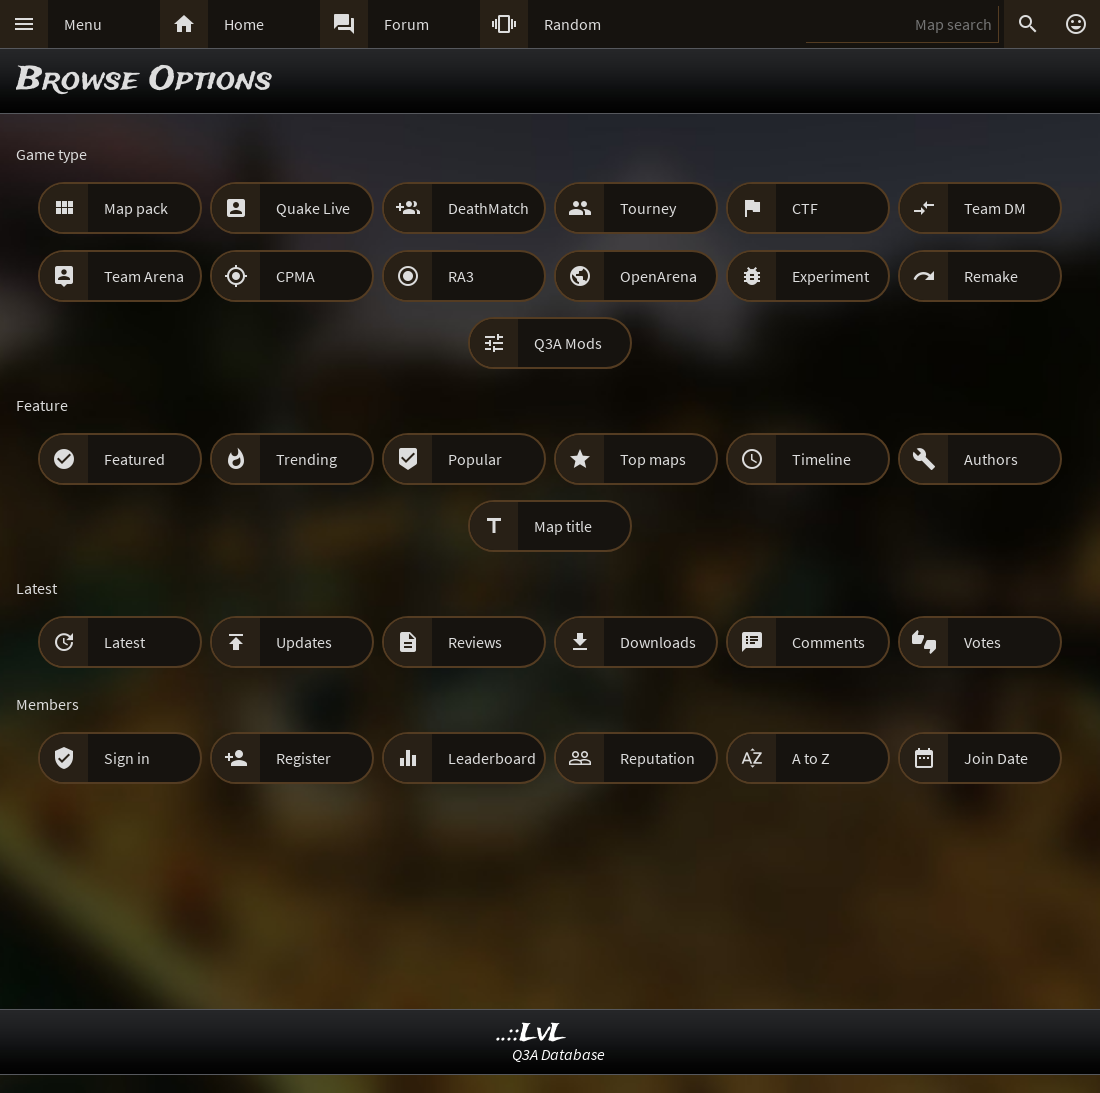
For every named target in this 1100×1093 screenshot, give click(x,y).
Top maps (653, 459)
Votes (982, 642)
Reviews (475, 642)
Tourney (648, 208)
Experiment (830, 276)
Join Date (996, 758)
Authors (991, 459)
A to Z (811, 758)
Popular (475, 459)
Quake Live (313, 208)
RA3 (461, 276)
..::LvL (531, 1033)
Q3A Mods (568, 343)
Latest (124, 642)
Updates (304, 642)
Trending (306, 459)
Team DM (995, 208)
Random (572, 24)
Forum (406, 24)
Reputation (657, 758)
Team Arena (144, 276)
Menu (83, 24)
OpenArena (658, 276)
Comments (828, 642)
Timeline (821, 459)
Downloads (658, 642)
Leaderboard (492, 758)
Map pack (136, 208)
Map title (563, 526)
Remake (991, 276)
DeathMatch (488, 208)
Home (244, 24)
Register (303, 758)
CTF (805, 208)
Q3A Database (558, 1054)
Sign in (127, 758)
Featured (134, 459)
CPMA (295, 276)
